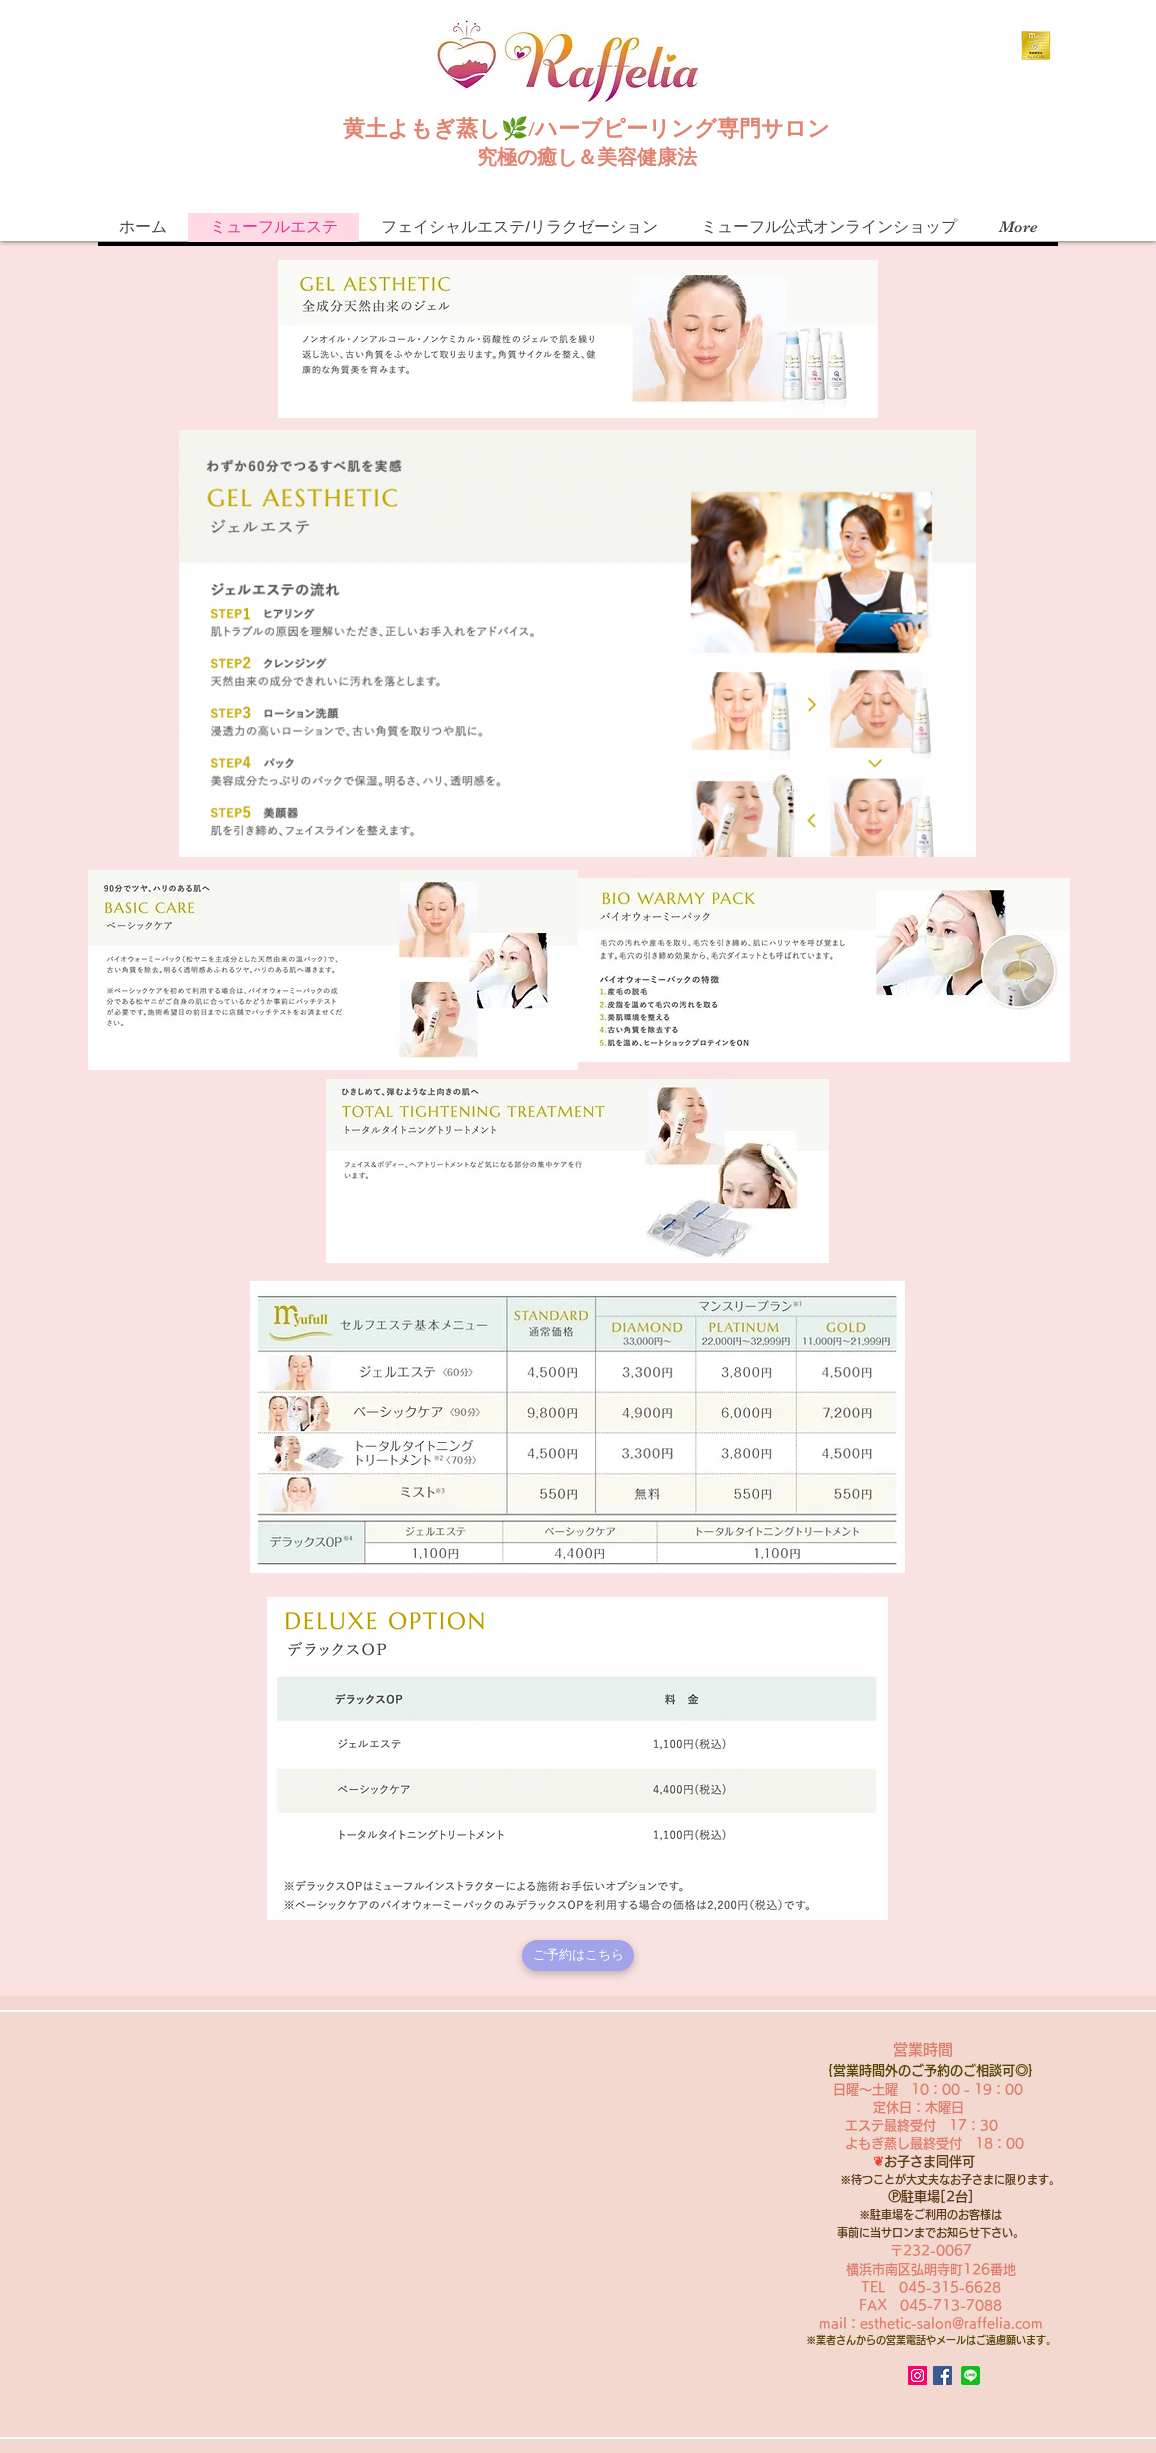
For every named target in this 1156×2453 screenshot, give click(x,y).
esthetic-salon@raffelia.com (951, 2323)
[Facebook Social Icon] (942, 2375)
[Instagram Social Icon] (917, 2375)
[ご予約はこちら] (578, 1955)
